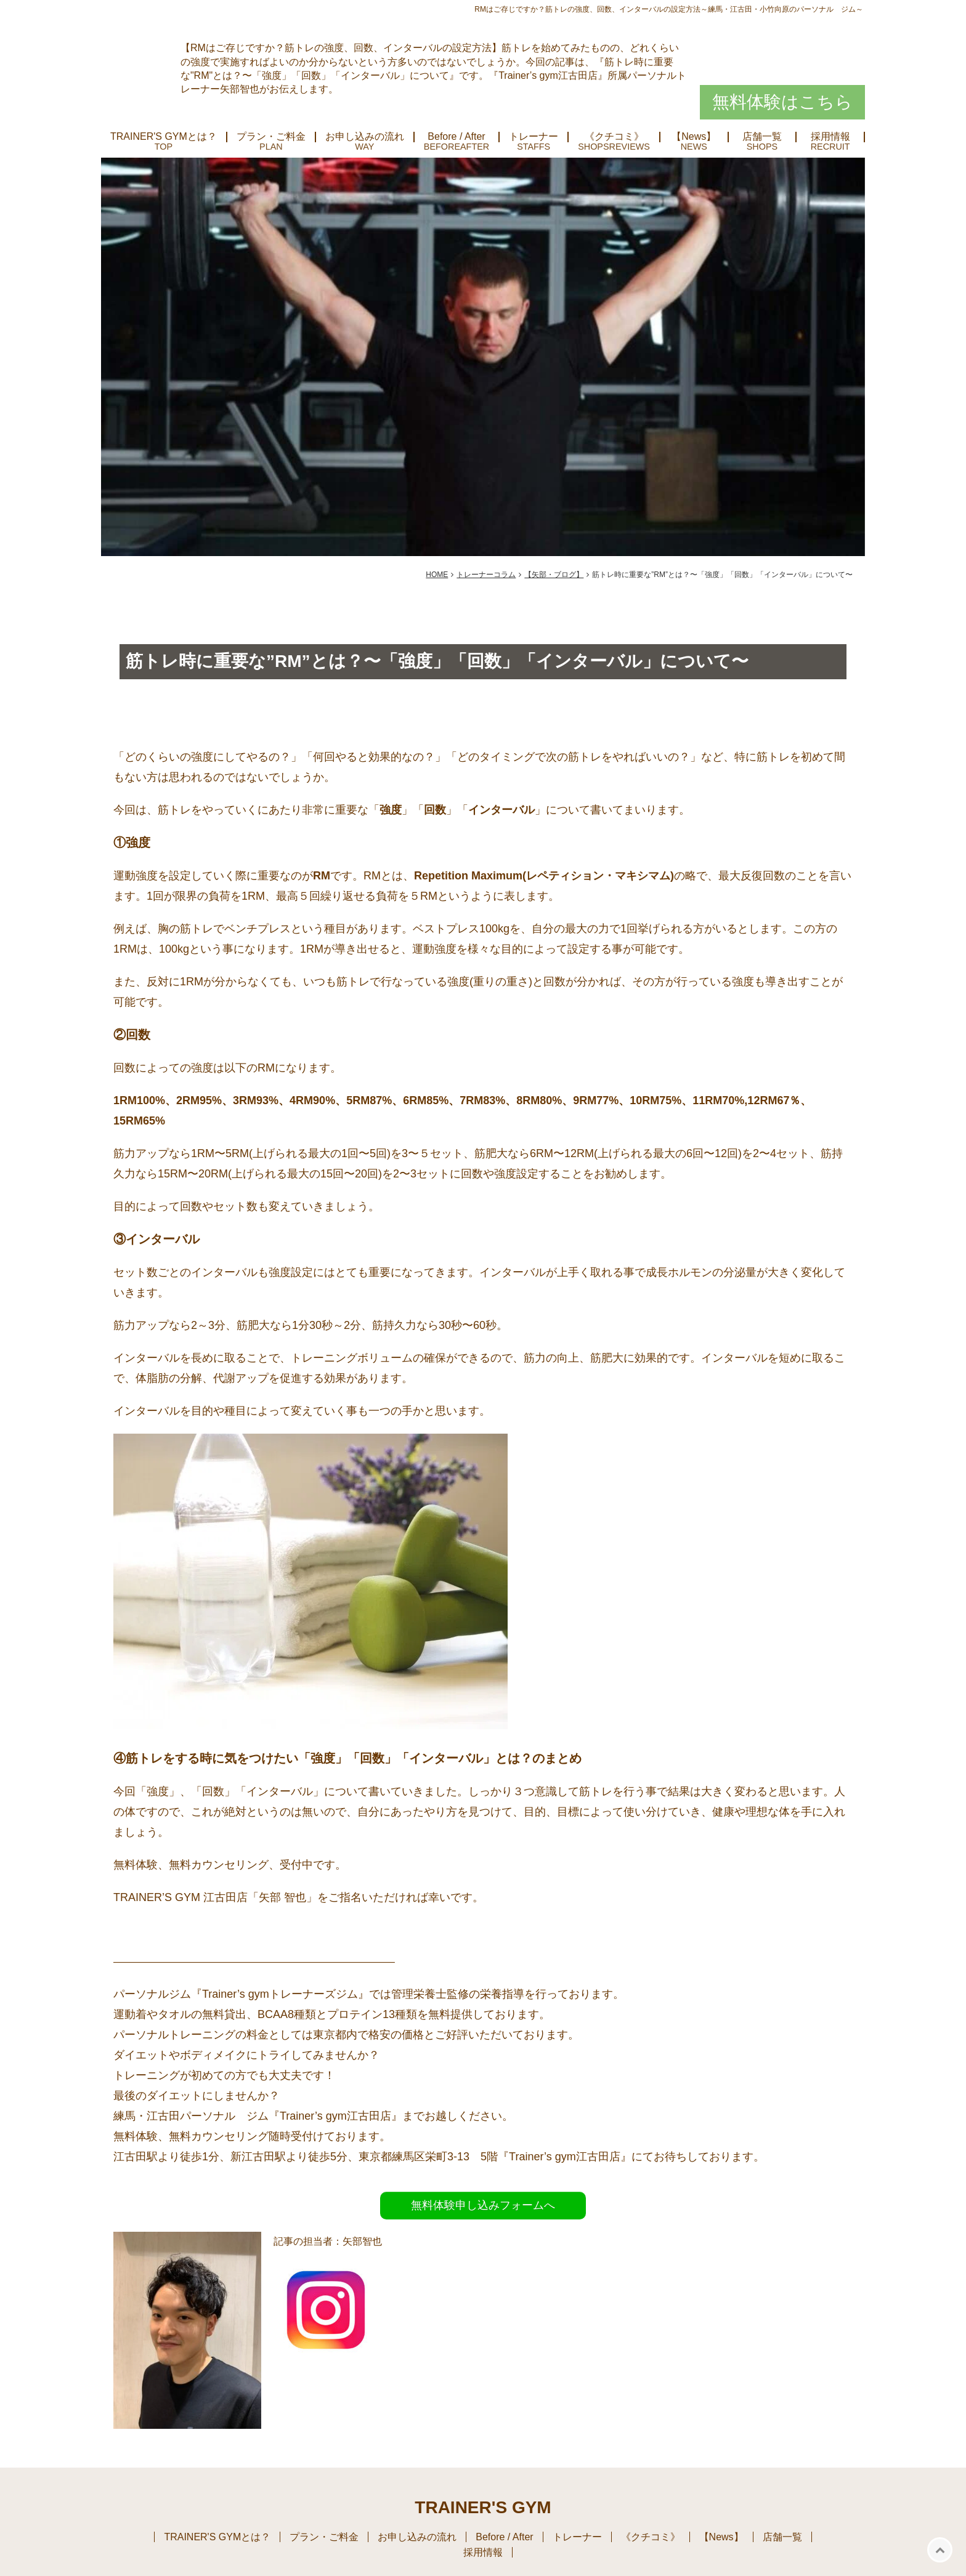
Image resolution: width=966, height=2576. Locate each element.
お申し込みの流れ (364, 137)
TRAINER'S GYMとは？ (163, 137)
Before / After (456, 137)
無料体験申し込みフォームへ (483, 2205)
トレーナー (533, 137)
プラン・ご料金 (271, 137)
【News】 (694, 137)
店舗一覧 (762, 137)
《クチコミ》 (614, 137)
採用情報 (830, 137)
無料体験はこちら (782, 101)
